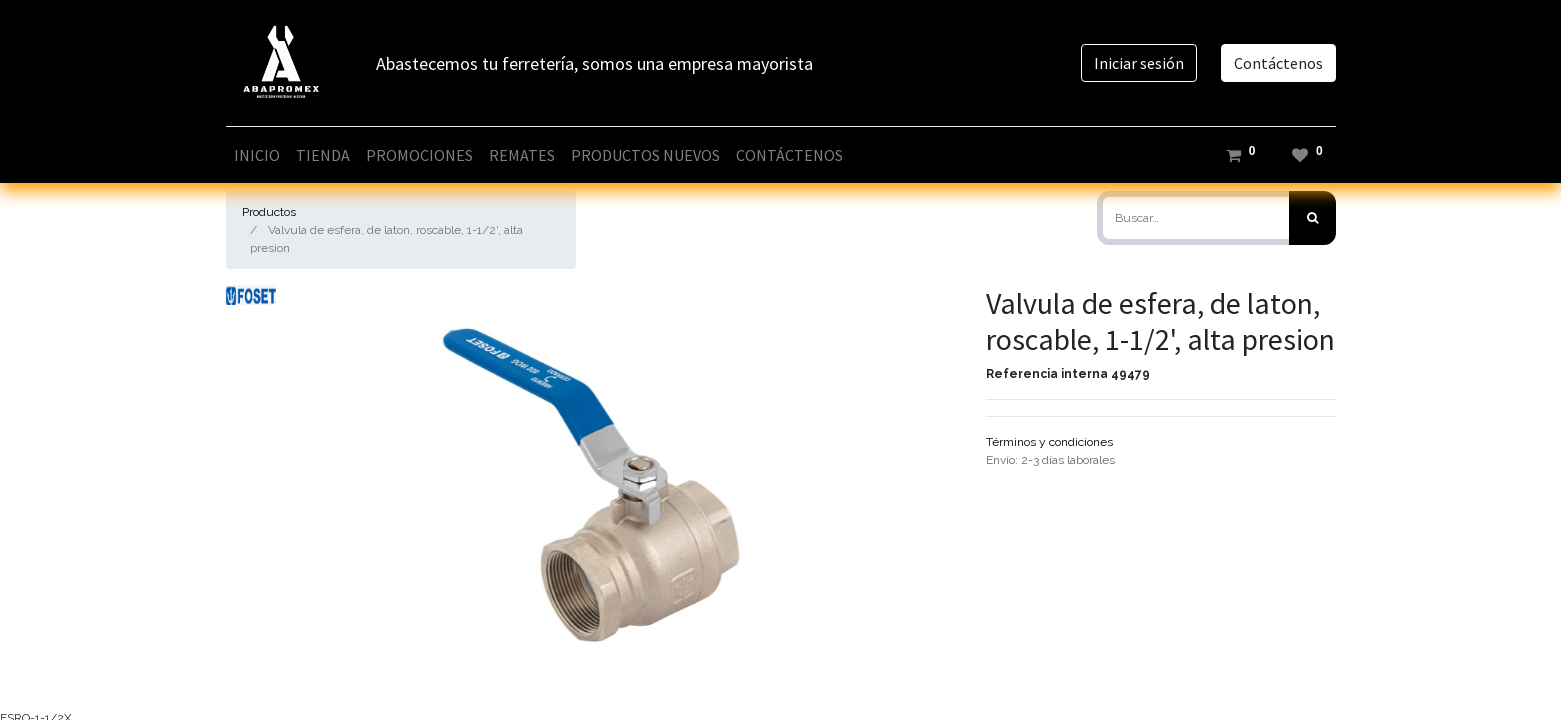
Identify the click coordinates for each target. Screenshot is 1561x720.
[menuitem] (257, 155)
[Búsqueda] (1312, 218)
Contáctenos (1278, 63)
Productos (269, 212)
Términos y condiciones (1049, 442)
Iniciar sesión (1139, 63)
